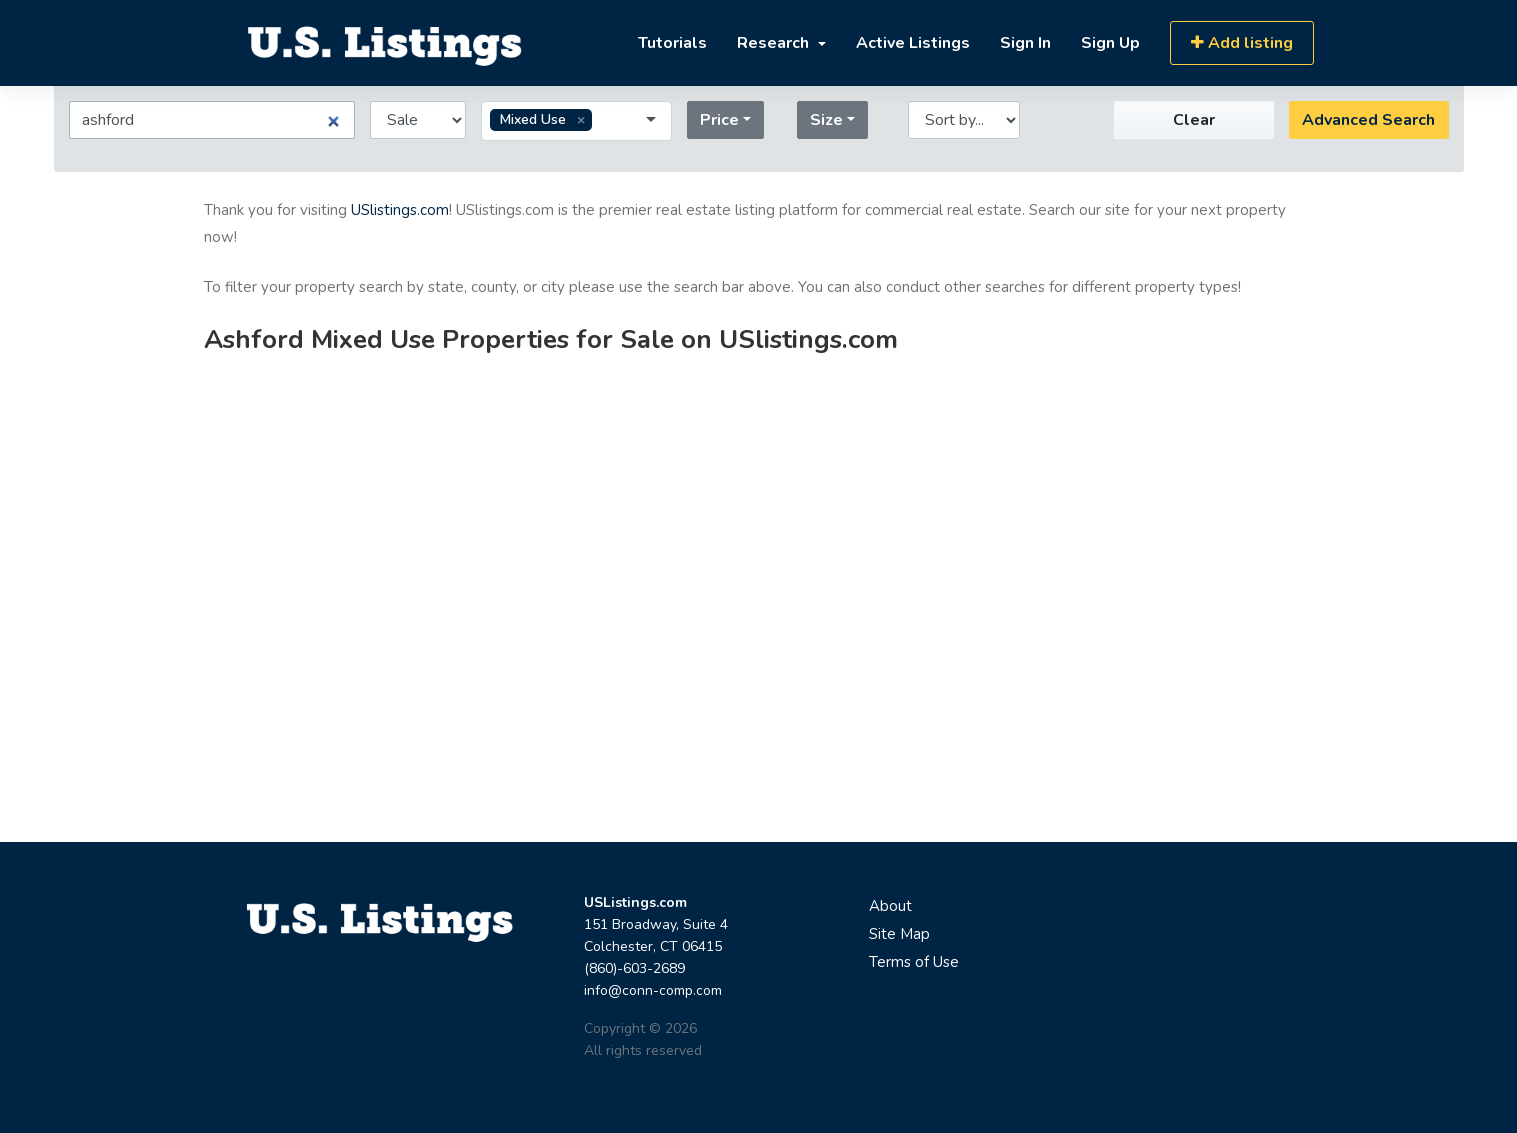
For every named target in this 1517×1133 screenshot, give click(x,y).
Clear (1194, 120)
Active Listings (913, 43)
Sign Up (1110, 43)
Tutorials (672, 43)
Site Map (899, 934)
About (890, 906)
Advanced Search (1368, 120)
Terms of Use (914, 962)
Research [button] (775, 43)
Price (719, 120)
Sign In (1025, 43)
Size (826, 120)
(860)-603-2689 (634, 968)
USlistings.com (400, 210)
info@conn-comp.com (653, 990)
